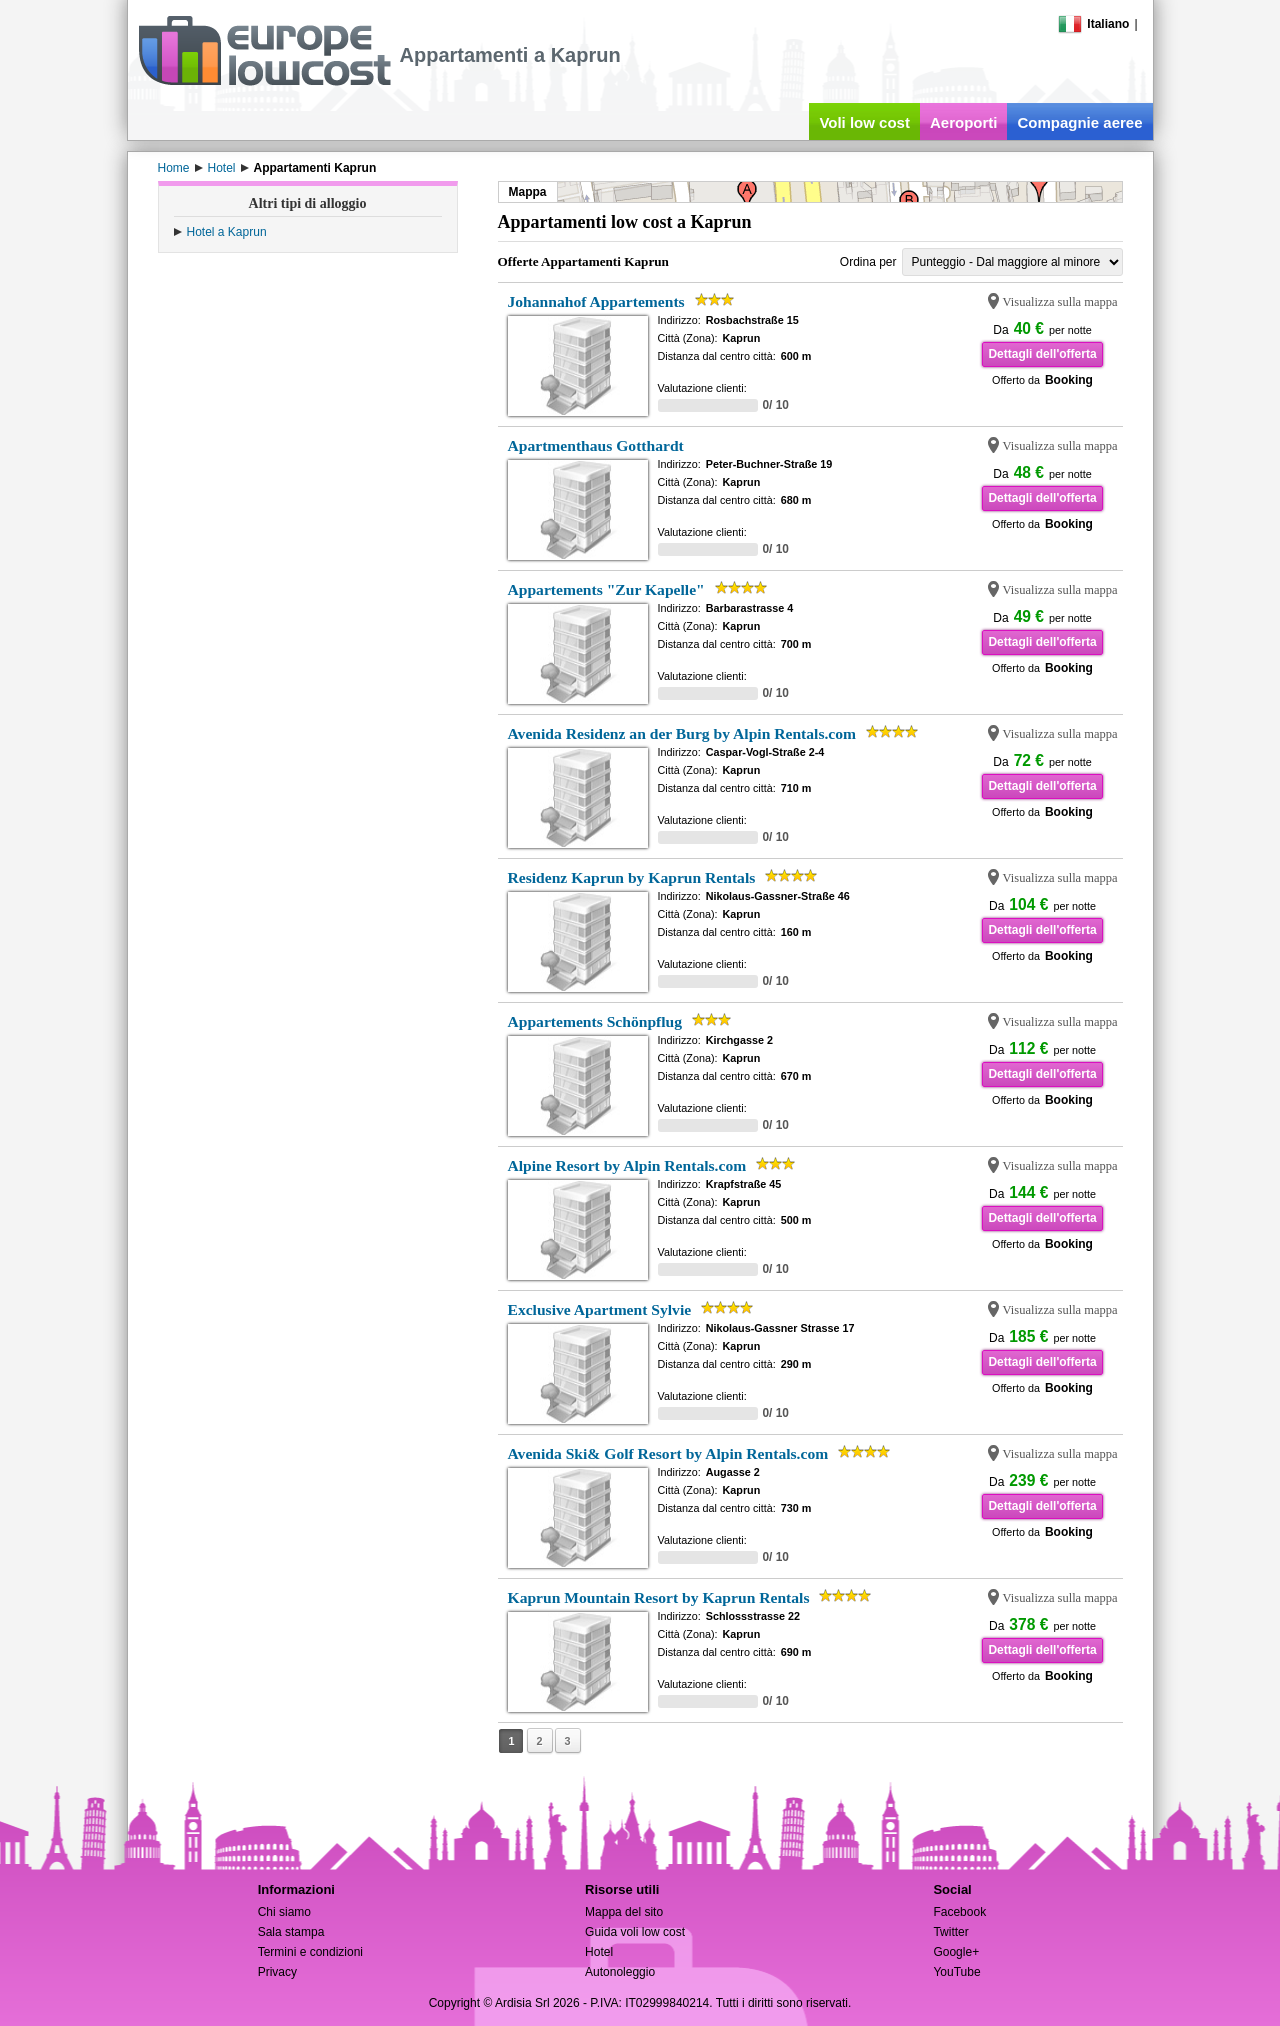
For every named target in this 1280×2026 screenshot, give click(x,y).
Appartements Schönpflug (595, 1021)
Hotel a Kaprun (227, 232)
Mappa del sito (624, 1912)
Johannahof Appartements (596, 301)
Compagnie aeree (1079, 122)
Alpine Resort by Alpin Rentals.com (627, 1165)
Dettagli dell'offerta (1042, 354)
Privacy (277, 1972)
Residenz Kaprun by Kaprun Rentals (632, 877)
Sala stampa (291, 1932)
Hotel (599, 1952)
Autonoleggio (620, 1972)
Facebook (959, 1912)
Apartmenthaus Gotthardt (596, 445)
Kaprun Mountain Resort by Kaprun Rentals (659, 1597)
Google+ (956, 1952)
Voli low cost (864, 122)
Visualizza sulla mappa (1060, 302)
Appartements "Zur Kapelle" (606, 589)
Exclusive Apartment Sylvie (600, 1309)
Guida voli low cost (635, 1932)
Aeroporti (964, 122)
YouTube (956, 1972)
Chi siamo (284, 1912)
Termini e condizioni (310, 1952)
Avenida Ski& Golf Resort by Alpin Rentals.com (668, 1453)
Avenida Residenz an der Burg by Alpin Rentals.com (682, 733)
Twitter (950, 1932)
